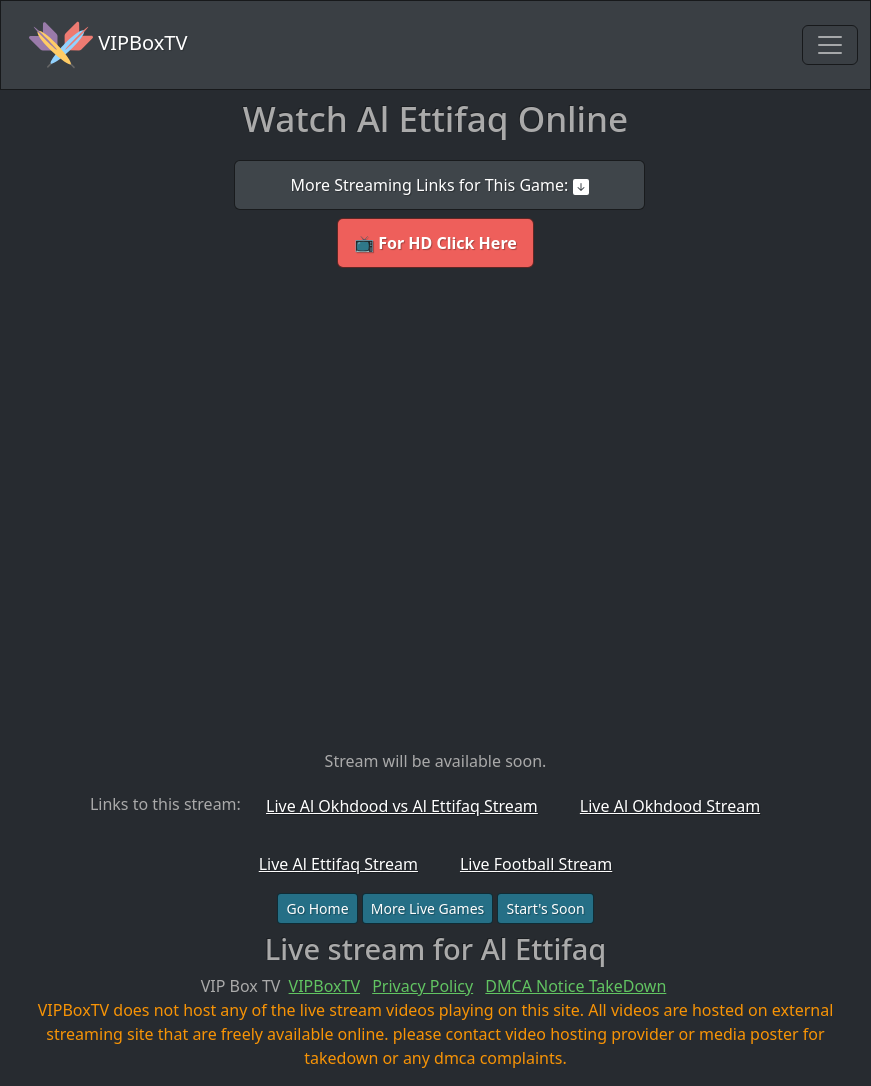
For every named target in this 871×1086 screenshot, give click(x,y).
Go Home (317, 908)
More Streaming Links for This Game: (439, 185)
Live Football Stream (536, 864)
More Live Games (428, 908)
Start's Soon (545, 908)
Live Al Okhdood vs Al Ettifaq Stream (402, 806)
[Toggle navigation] (830, 45)
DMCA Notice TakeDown (575, 986)
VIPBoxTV (108, 45)
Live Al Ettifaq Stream (338, 864)
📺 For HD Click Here (435, 243)
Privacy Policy (422, 986)
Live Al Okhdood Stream (670, 806)
